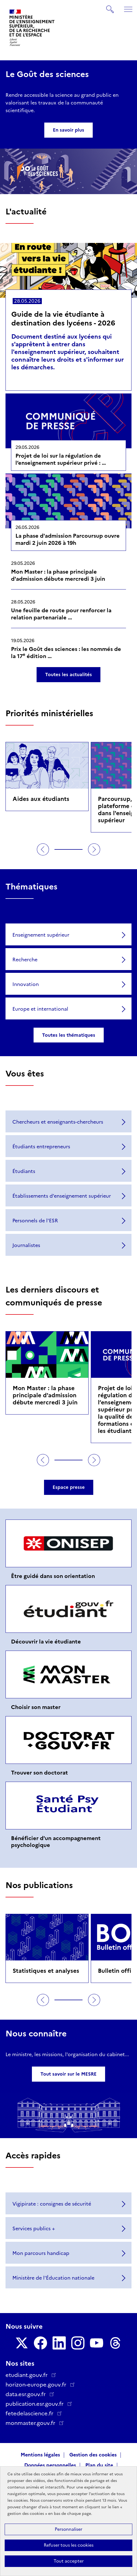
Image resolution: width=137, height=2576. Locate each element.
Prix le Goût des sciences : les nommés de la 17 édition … (66, 652)
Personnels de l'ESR (35, 1221)
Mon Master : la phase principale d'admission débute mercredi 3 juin (58, 575)
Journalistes (26, 1245)
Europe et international (40, 1009)
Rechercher (110, 6)
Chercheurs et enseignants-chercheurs (57, 1122)
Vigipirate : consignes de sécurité (51, 2204)
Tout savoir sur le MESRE (68, 2074)
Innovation (25, 984)
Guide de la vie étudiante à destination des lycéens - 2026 (63, 318)
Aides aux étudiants (41, 798)
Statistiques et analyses (46, 1970)
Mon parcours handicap (40, 2253)
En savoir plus (68, 130)
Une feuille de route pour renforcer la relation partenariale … (61, 614)
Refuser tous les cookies (69, 2545)
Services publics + (33, 2229)
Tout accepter (69, 2561)
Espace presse (69, 1487)
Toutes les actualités (68, 674)
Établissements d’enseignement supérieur (61, 1196)
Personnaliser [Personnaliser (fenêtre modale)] (68, 2529)
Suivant (94, 849)
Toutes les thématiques (68, 1035)
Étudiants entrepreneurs (41, 1147)
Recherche (24, 960)
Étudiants (23, 1171)
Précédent (43, 849)
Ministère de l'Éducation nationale (53, 2278)
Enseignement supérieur (40, 935)
